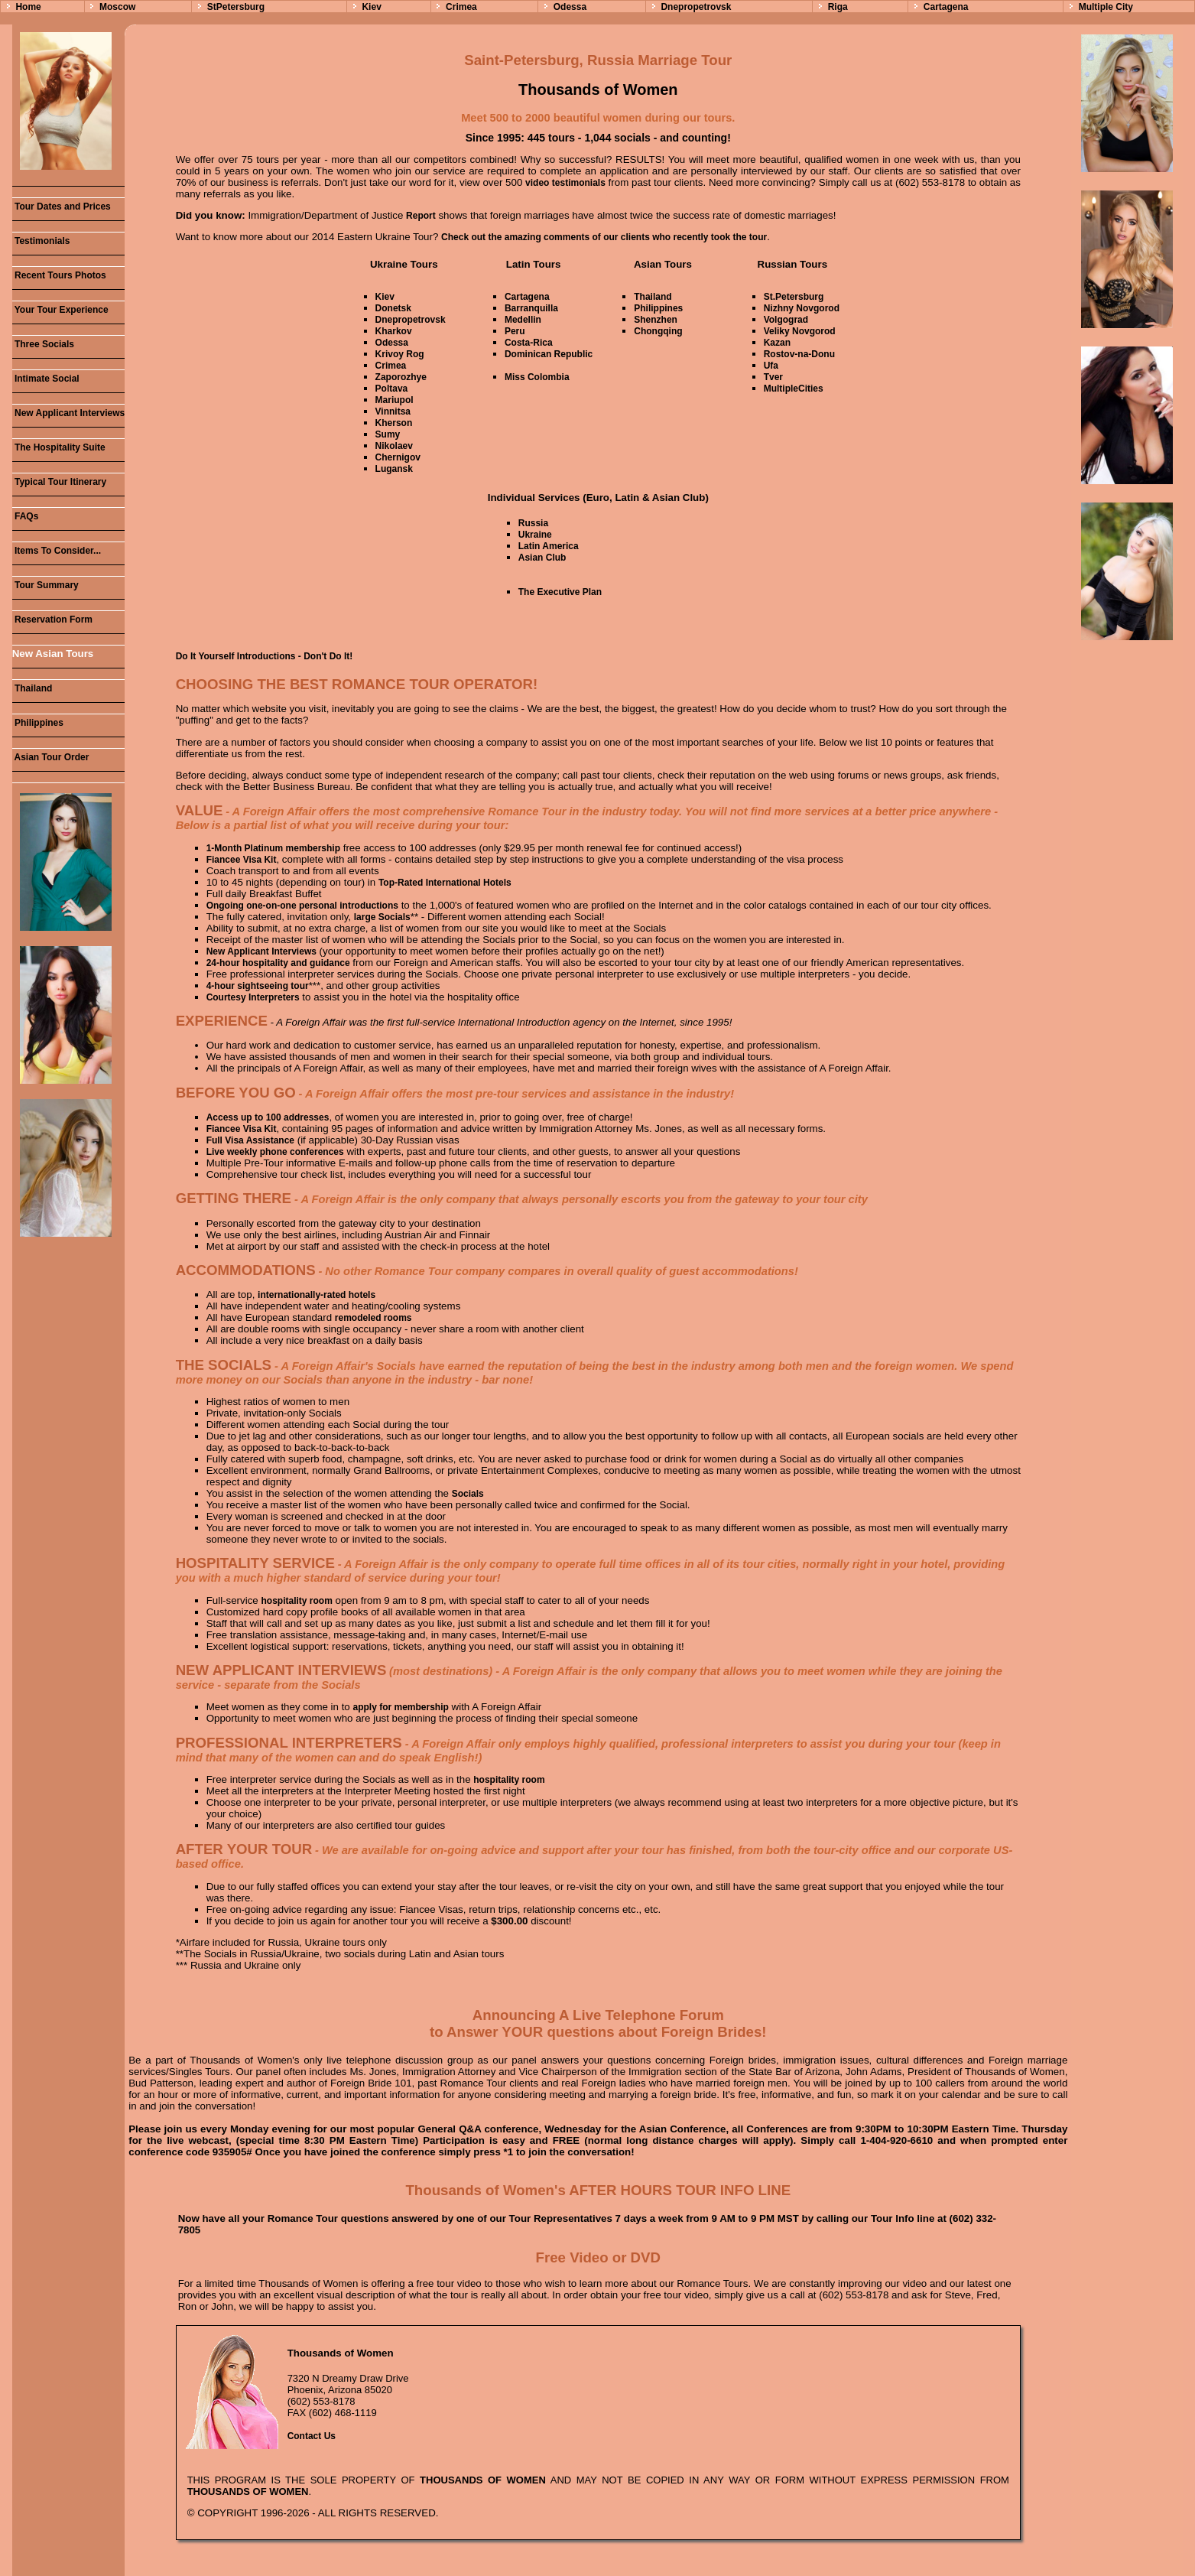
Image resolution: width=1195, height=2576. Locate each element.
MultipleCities (793, 388)
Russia (533, 523)
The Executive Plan (560, 592)
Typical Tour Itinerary (59, 481)
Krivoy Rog (399, 354)
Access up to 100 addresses (268, 1117)
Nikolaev (394, 446)
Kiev (371, 7)
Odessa (570, 7)
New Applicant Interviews (68, 413)
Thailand (32, 688)
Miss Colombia (537, 377)
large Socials (382, 917)
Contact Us (311, 2436)
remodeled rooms (373, 1317)
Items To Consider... (56, 550)
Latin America (548, 546)
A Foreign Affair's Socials (348, 1366)
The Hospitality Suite (59, 447)
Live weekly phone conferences (275, 1152)
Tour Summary (45, 585)
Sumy (388, 434)
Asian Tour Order (50, 757)
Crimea (461, 7)
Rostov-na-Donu (799, 354)
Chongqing (658, 331)
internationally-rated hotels (316, 1295)
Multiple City (1106, 7)
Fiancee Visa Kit (241, 859)
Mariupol (394, 400)
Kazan (777, 342)
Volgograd (786, 319)
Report (421, 215)
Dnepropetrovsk (696, 7)
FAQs (25, 516)
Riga (838, 7)
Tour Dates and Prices (61, 206)
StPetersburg (236, 7)
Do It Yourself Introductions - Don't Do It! (264, 656)
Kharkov (393, 331)
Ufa (771, 365)
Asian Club (542, 557)
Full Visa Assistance (250, 1140)
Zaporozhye (401, 377)
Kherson (394, 423)
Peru (515, 331)
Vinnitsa (393, 411)
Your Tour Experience (60, 309)
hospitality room (296, 1600)
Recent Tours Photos (59, 275)
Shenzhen (655, 319)
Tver (773, 377)
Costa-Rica (529, 342)
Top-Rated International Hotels (444, 882)
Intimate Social (46, 378)
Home (28, 7)
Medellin (523, 319)
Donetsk (393, 308)
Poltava (391, 388)
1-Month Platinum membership (273, 848)
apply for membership (401, 1707)
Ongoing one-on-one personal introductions (302, 905)
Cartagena (946, 7)
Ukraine (535, 534)
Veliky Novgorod (800, 331)
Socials (468, 1493)
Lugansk (394, 468)
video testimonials (565, 182)
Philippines (37, 722)
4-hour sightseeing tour (257, 986)
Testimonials (41, 241)
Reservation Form (52, 619)
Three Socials (43, 344)
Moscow (117, 7)
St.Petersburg (794, 296)
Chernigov (398, 457)
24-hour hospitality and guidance (278, 963)
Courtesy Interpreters (253, 997)
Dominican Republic (549, 354)
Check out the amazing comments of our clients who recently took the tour (604, 237)
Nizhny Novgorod (801, 308)
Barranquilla (531, 308)
